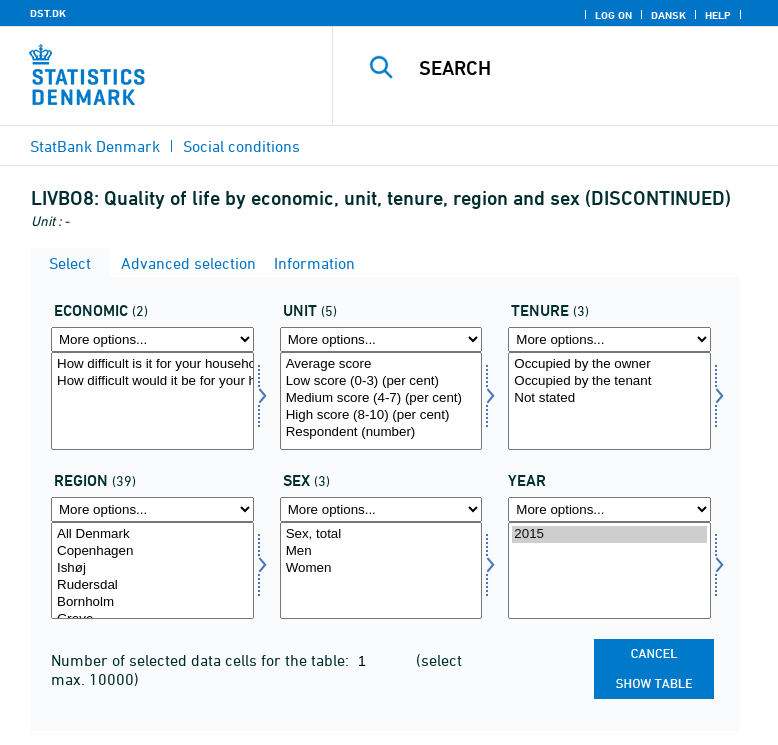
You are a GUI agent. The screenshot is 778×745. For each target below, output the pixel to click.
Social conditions (241, 146)
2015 (609, 534)
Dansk (668, 15)
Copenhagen (152, 551)
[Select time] (609, 571)
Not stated (609, 398)
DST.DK (48, 13)
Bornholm (152, 602)
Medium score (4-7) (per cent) (381, 398)
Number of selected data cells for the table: (202, 660)
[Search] (587, 68)
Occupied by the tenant (609, 381)
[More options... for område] (152, 509)
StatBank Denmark (95, 146)
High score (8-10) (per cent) (381, 415)
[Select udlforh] (609, 401)
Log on (613, 15)
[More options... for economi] (152, 339)
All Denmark (152, 534)
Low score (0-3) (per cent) (381, 381)
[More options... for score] (381, 339)
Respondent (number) (381, 432)
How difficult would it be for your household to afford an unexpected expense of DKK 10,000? (152, 381)
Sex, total (381, 534)
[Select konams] (381, 571)
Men (381, 551)
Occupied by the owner (609, 364)
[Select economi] (152, 401)
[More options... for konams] (381, 509)
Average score (381, 364)
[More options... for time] (609, 509)
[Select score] (381, 401)
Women (381, 568)
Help (718, 15)
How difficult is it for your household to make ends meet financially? (152, 364)
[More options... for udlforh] (609, 339)
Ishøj (152, 568)
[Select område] (152, 571)
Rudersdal (152, 585)
